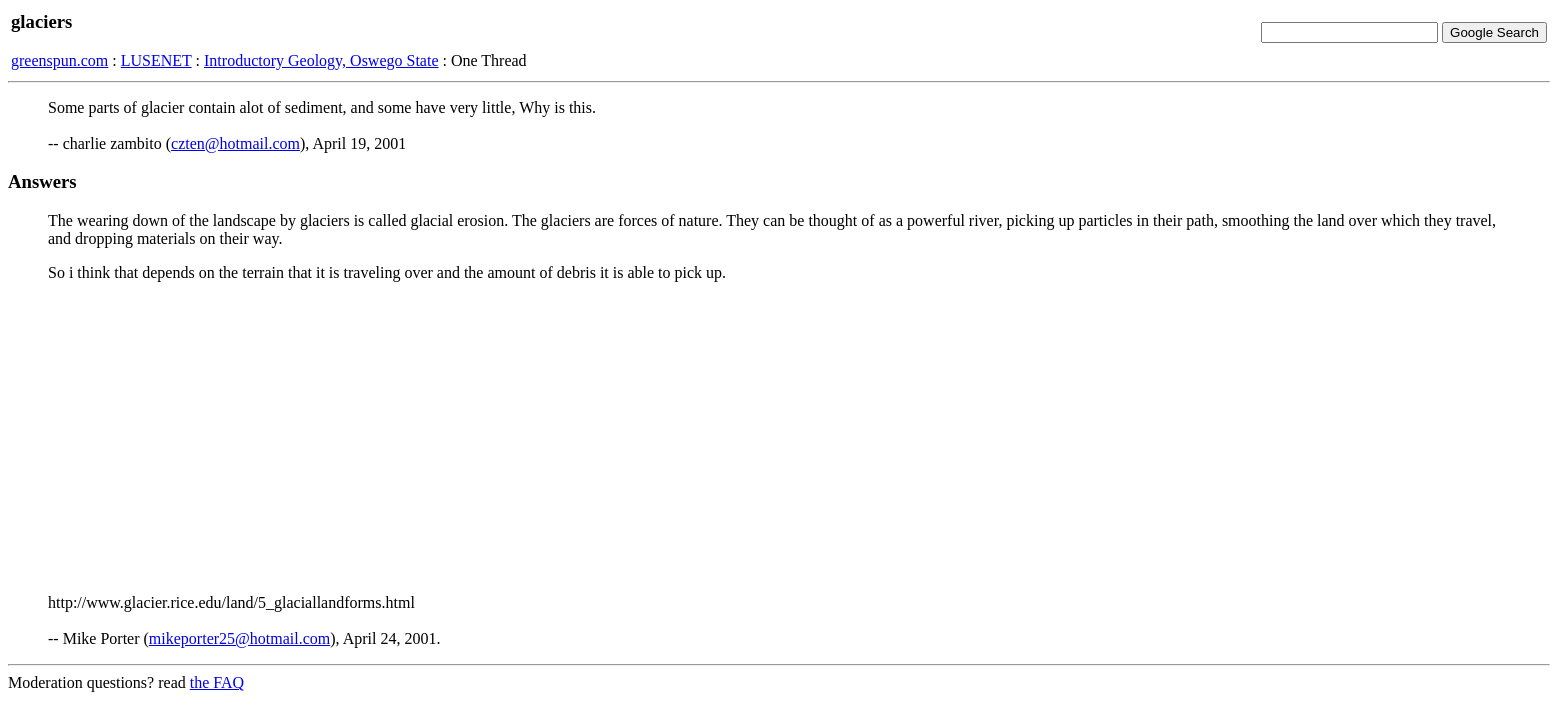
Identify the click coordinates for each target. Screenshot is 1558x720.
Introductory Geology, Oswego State (321, 60)
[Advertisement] (779, 438)
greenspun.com (59, 60)
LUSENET (156, 60)
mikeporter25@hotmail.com (239, 638)
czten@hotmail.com (235, 143)
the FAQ (217, 682)
